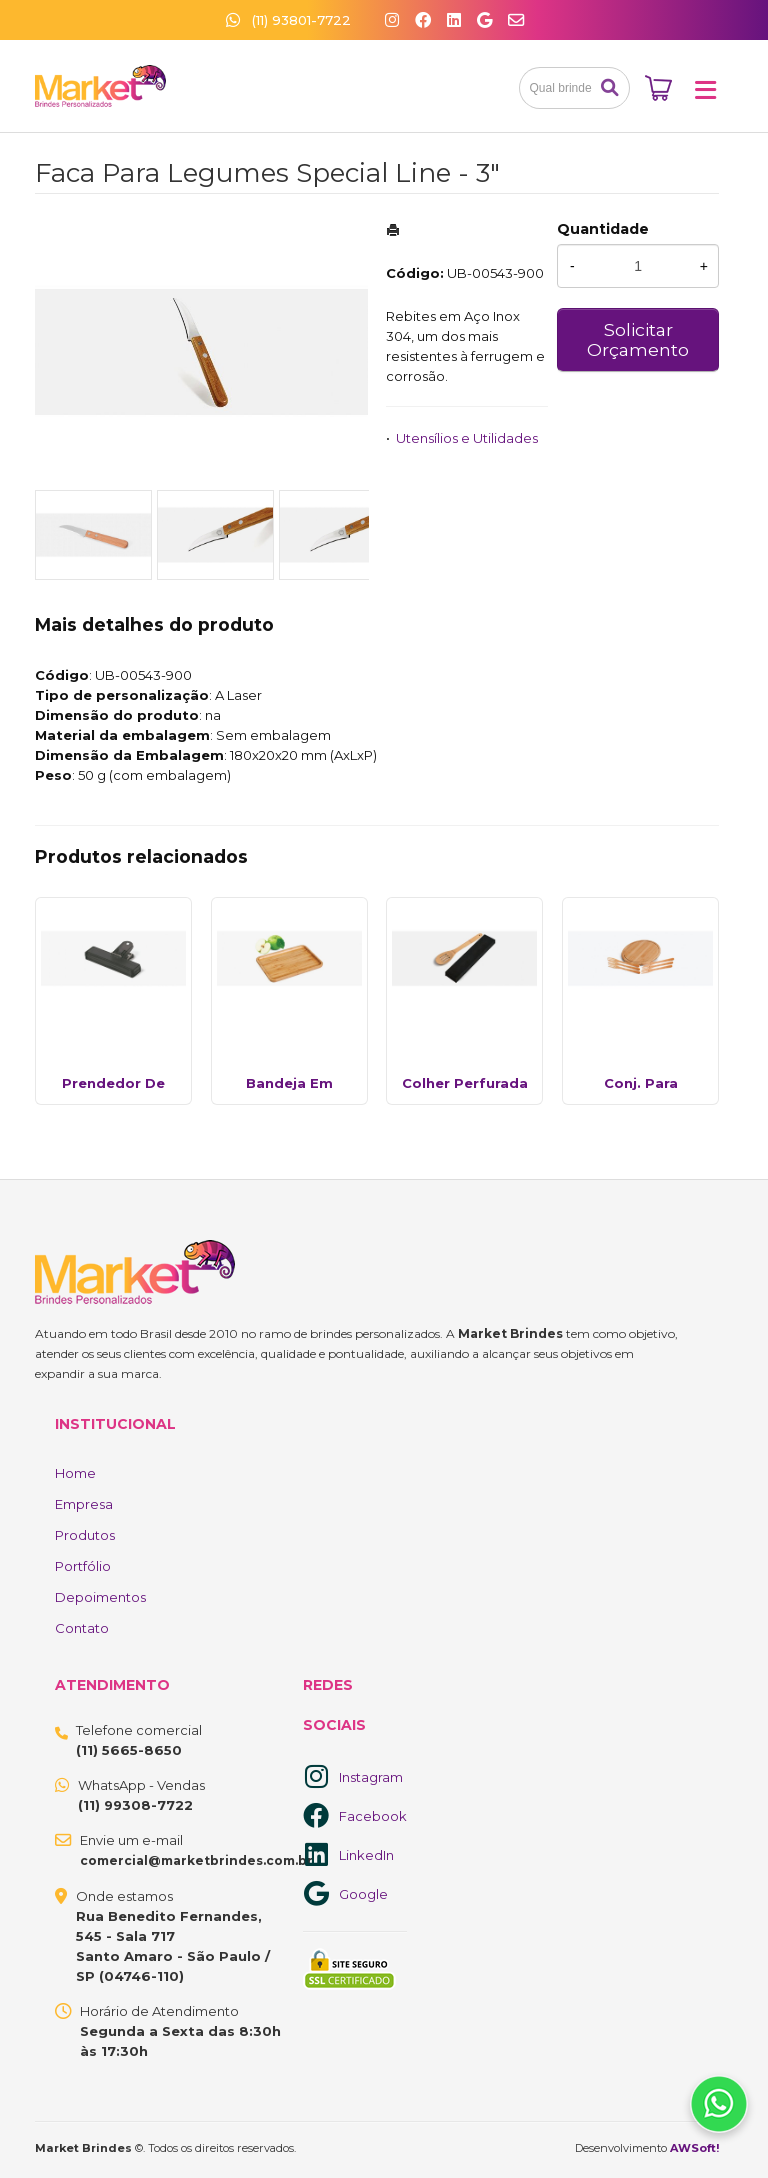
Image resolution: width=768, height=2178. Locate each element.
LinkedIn (366, 1855)
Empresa (84, 1504)
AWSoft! (694, 2148)
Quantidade (603, 229)
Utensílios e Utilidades (467, 438)
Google (363, 1894)
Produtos (85, 1535)
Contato (82, 1628)
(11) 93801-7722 (288, 20)
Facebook (373, 1816)
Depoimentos (100, 1597)
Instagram (371, 1777)
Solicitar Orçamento (638, 339)
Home (75, 1473)
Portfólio (83, 1566)
